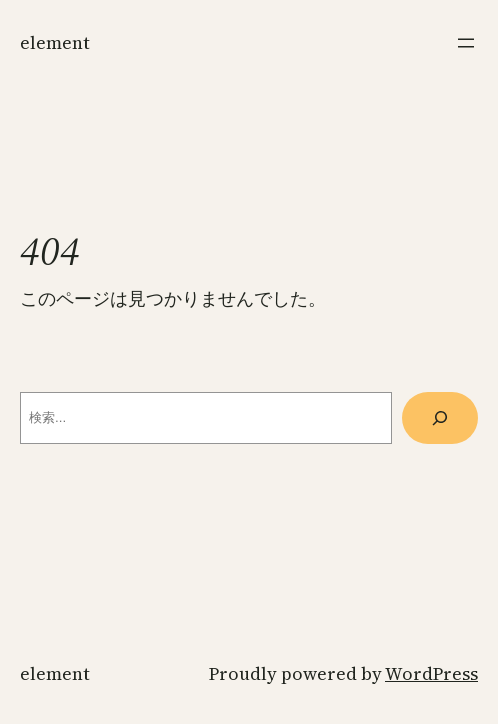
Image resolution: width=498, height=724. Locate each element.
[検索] (440, 418)
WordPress (431, 673)
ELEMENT (55, 42)
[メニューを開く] (466, 43)
